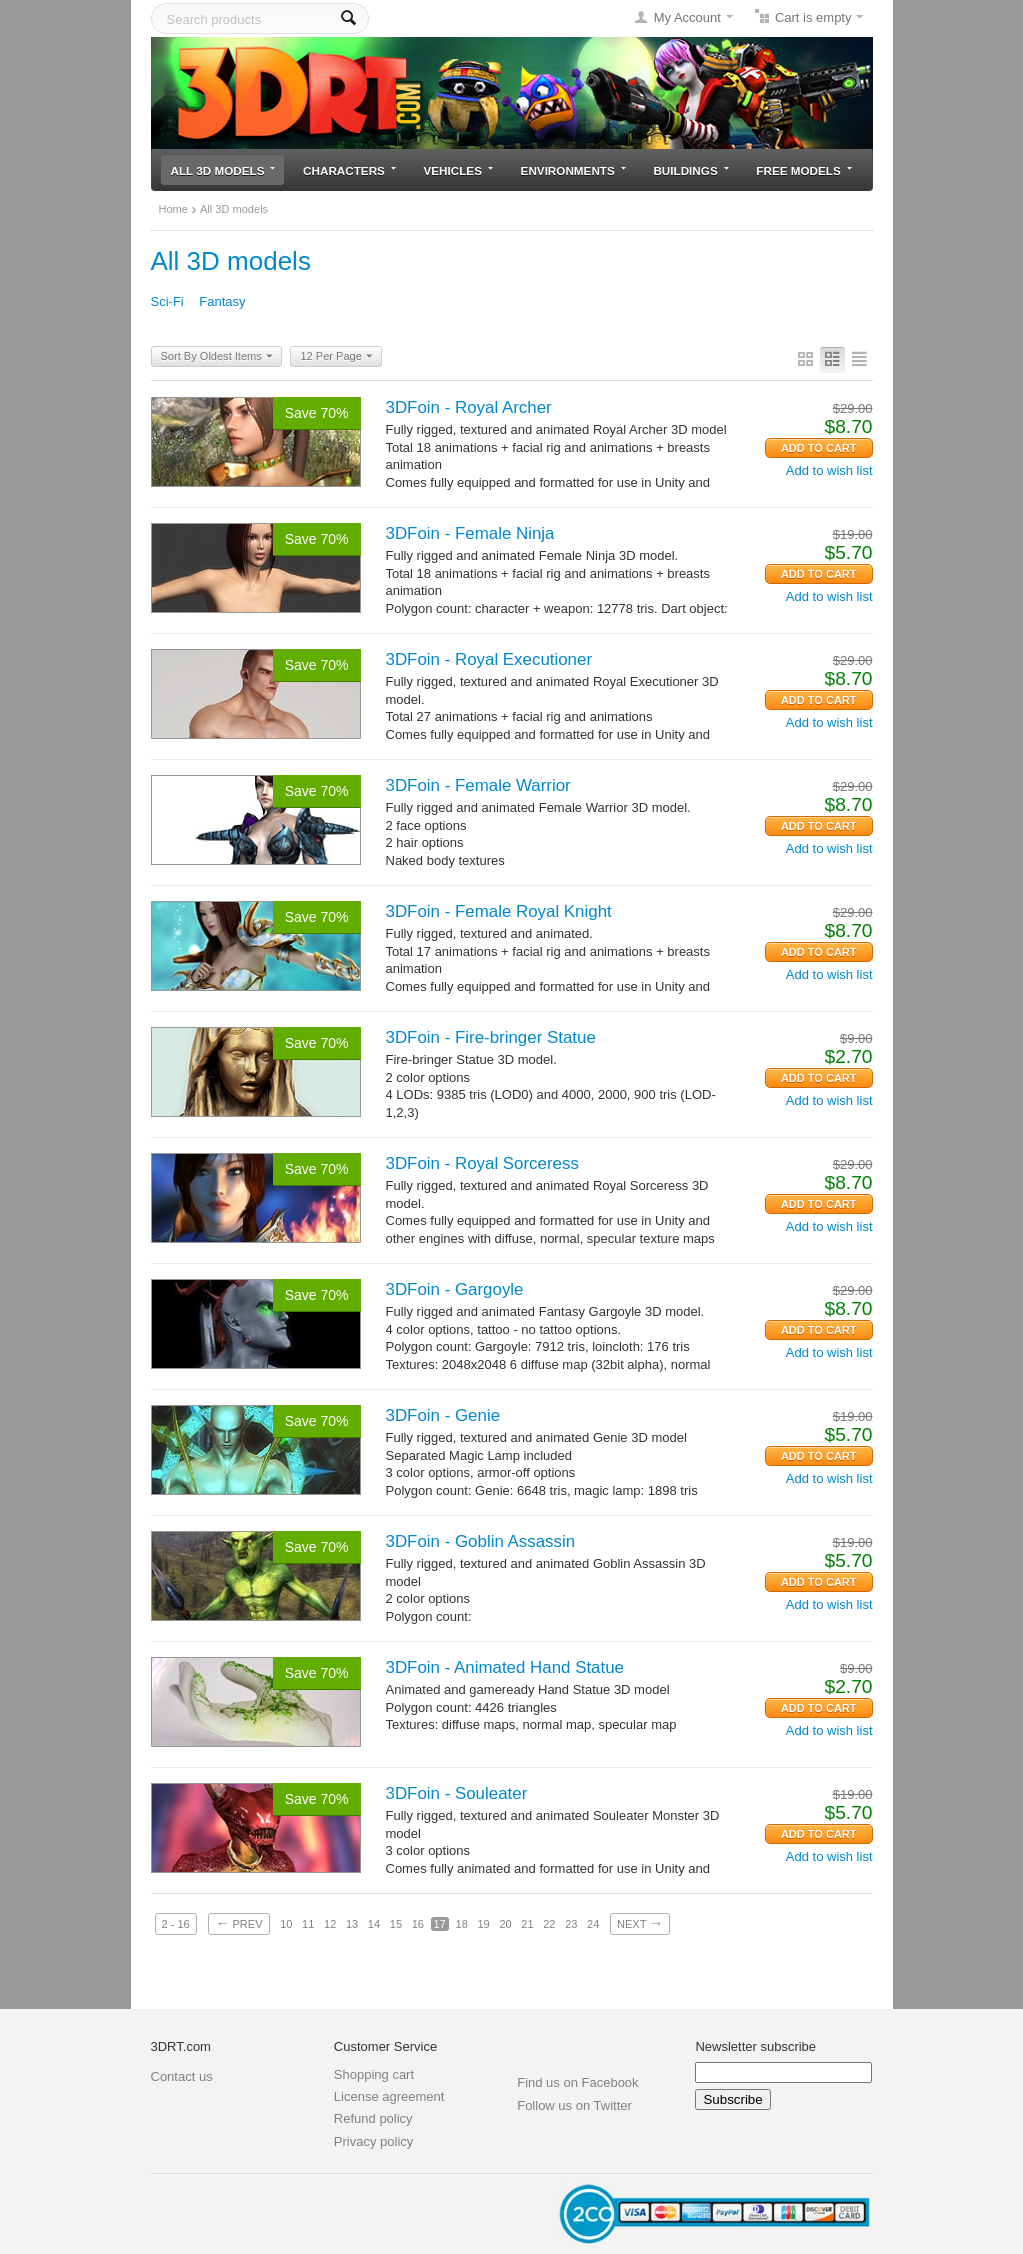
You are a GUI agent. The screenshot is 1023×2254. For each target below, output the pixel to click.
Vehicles (458, 170)
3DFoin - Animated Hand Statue (505, 1667)
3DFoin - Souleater (457, 1793)
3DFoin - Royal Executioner (489, 659)
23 (571, 1924)
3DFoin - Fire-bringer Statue (491, 1037)
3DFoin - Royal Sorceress (482, 1163)
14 (374, 1924)
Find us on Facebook (577, 2082)
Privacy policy (373, 2141)
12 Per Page (336, 357)
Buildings (690, 170)
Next (640, 1923)
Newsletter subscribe (755, 2046)
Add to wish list (829, 470)
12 (330, 1924)
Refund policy (373, 2118)
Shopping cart (374, 2074)
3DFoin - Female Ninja (470, 533)
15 (396, 1924)
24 (593, 1924)
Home (173, 209)
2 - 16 (176, 1924)
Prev (238, 1923)
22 (549, 1924)
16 (418, 1924)
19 (483, 1924)
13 (352, 1924)
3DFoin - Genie (443, 1415)
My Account (687, 17)
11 (308, 1924)
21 (527, 1924)
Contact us (182, 2076)
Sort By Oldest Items (217, 357)
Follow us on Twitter (574, 2105)
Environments (573, 170)
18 (462, 1924)
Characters (349, 170)
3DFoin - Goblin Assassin (481, 1541)
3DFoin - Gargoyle (455, 1289)
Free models (803, 170)
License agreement (389, 2096)
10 (286, 1924)
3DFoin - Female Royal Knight (499, 911)
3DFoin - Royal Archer (469, 407)
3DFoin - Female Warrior (478, 785)
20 (505, 1924)
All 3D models (223, 170)
